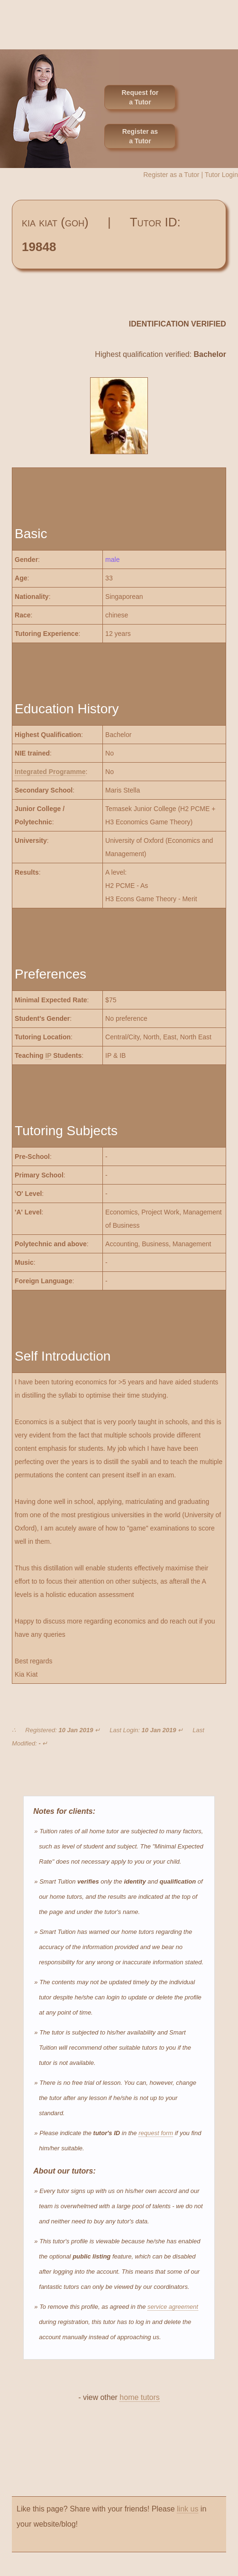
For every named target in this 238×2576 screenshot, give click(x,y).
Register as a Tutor (140, 136)
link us (187, 2509)
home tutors (139, 2397)
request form (155, 2133)
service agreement (172, 2306)
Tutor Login (221, 174)
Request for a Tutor (139, 97)
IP (48, 1055)
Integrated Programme (50, 771)
